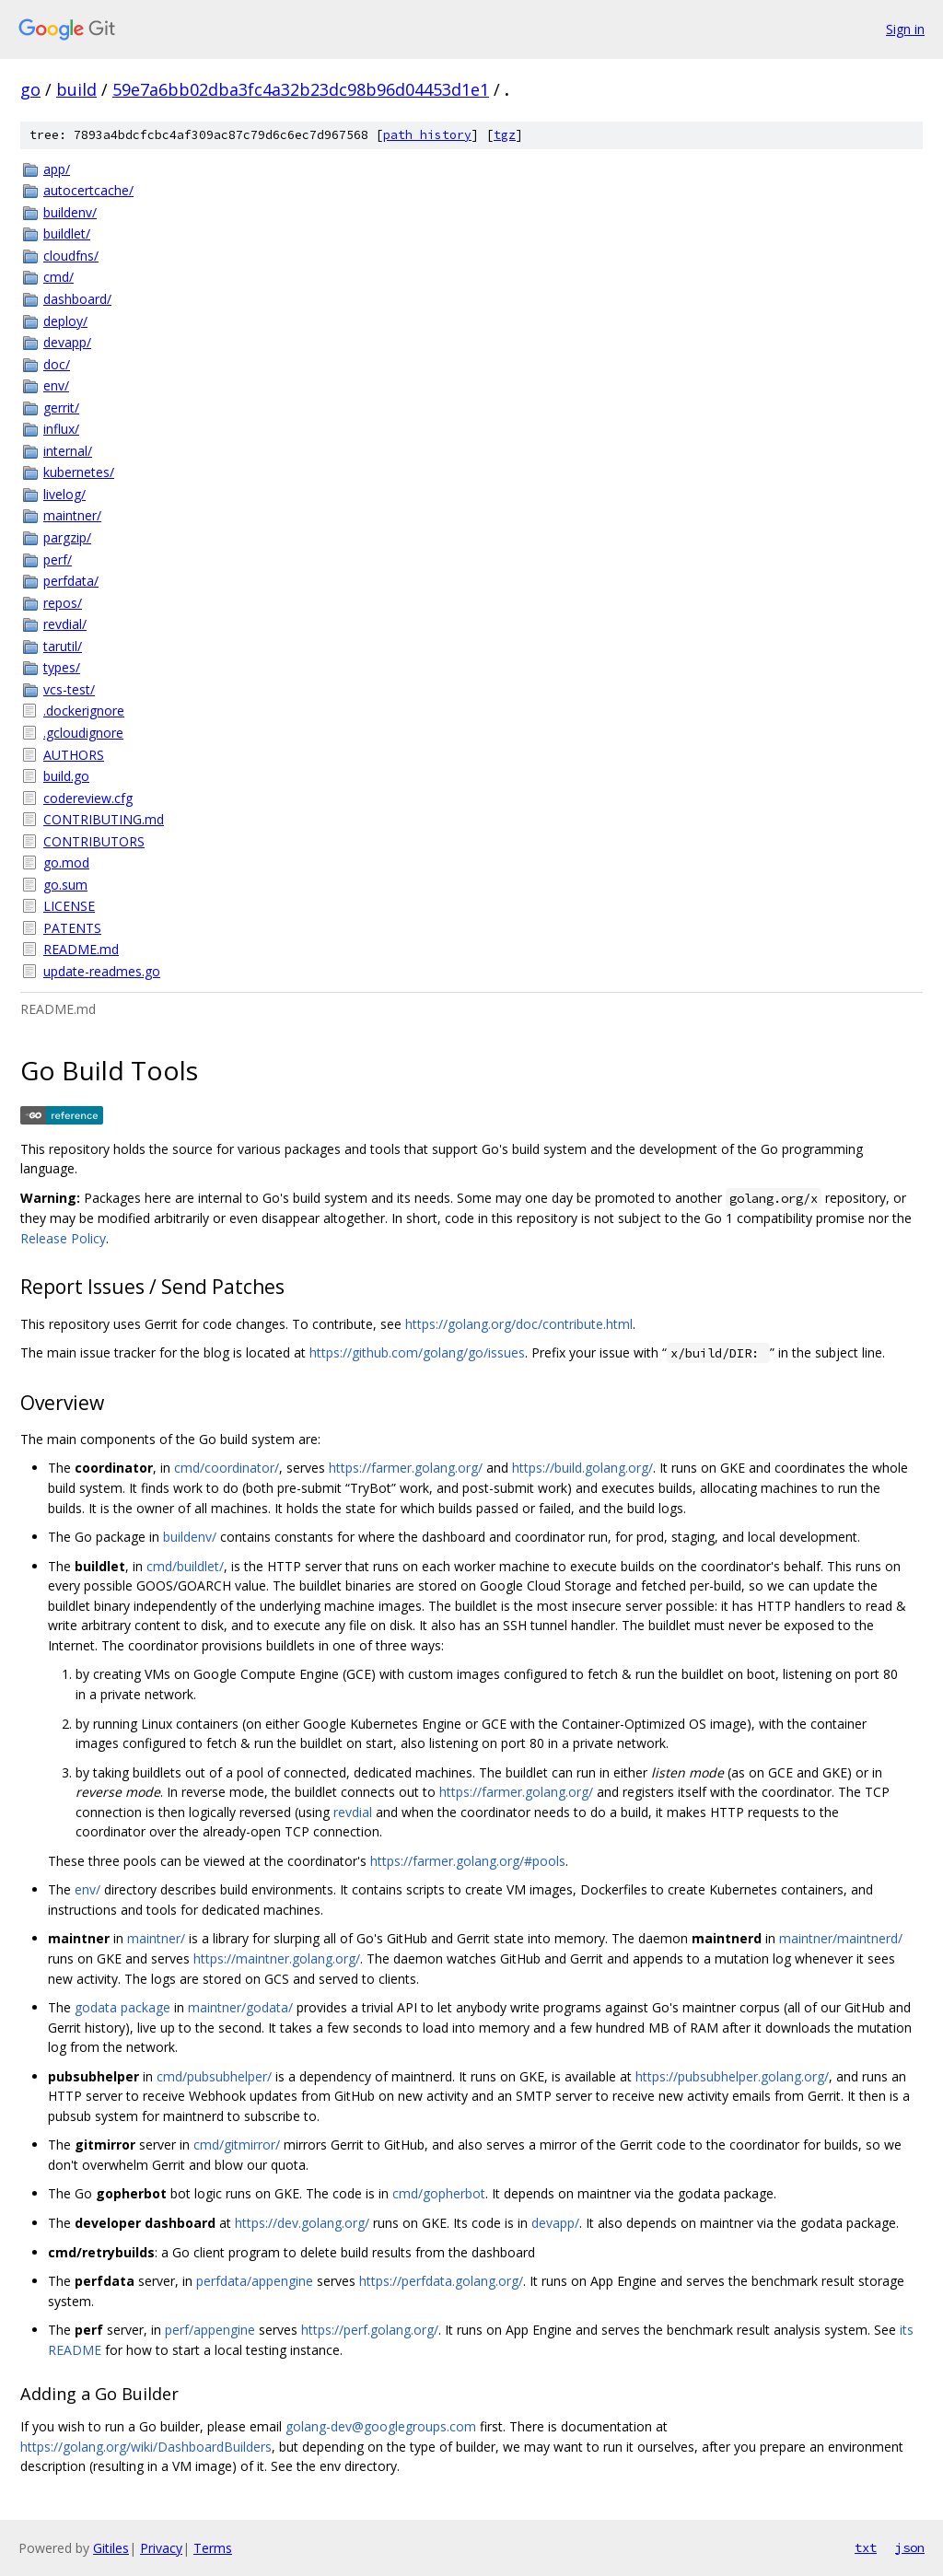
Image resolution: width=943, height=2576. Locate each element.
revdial (352, 1812)
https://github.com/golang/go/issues (417, 1352)
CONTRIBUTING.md (103, 819)
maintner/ (72, 515)
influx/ (61, 428)
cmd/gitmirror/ (236, 2144)
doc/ (56, 364)
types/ (61, 667)
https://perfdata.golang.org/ (441, 2281)
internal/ (67, 451)
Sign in (905, 29)
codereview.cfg (88, 798)
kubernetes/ (78, 472)
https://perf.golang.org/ (369, 2329)
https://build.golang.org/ (582, 1467)
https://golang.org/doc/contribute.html (519, 1324)
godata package (122, 2007)
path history (427, 135)
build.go (66, 776)
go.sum (65, 884)
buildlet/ (66, 233)
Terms (212, 2548)
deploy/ (65, 321)
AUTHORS (73, 754)
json (910, 2547)
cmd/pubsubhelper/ (214, 2076)
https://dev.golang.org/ (302, 2223)
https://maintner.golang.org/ (276, 1958)
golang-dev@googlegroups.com (380, 2426)
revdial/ (65, 624)
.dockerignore (83, 710)
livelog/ (64, 494)
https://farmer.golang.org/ (406, 1467)
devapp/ (67, 342)
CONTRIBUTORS (94, 841)
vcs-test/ (69, 689)
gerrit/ (61, 407)
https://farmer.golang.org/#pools (467, 1861)
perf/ (57, 559)
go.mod (66, 862)
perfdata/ (71, 580)
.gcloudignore (83, 732)
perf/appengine (210, 2329)
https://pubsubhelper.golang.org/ (732, 2076)
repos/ (62, 603)
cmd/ (58, 277)
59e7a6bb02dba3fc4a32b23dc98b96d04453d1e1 (300, 89)
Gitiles (111, 2548)
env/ (56, 385)
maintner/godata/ (240, 2007)
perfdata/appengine (254, 2281)
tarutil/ (62, 646)
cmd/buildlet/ (185, 1566)
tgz (505, 135)
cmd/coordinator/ (226, 1467)
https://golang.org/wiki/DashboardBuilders (146, 2446)
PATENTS (72, 928)
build (76, 89)
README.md (81, 949)
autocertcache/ (88, 190)
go (30, 89)
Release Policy (63, 1238)
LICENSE (69, 906)
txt (866, 2547)
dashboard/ (77, 299)
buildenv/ (70, 212)
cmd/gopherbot (438, 2193)
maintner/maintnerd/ (840, 1938)
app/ (56, 169)
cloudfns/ (71, 255)
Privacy (161, 2548)
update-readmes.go (101, 971)
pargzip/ (67, 537)
